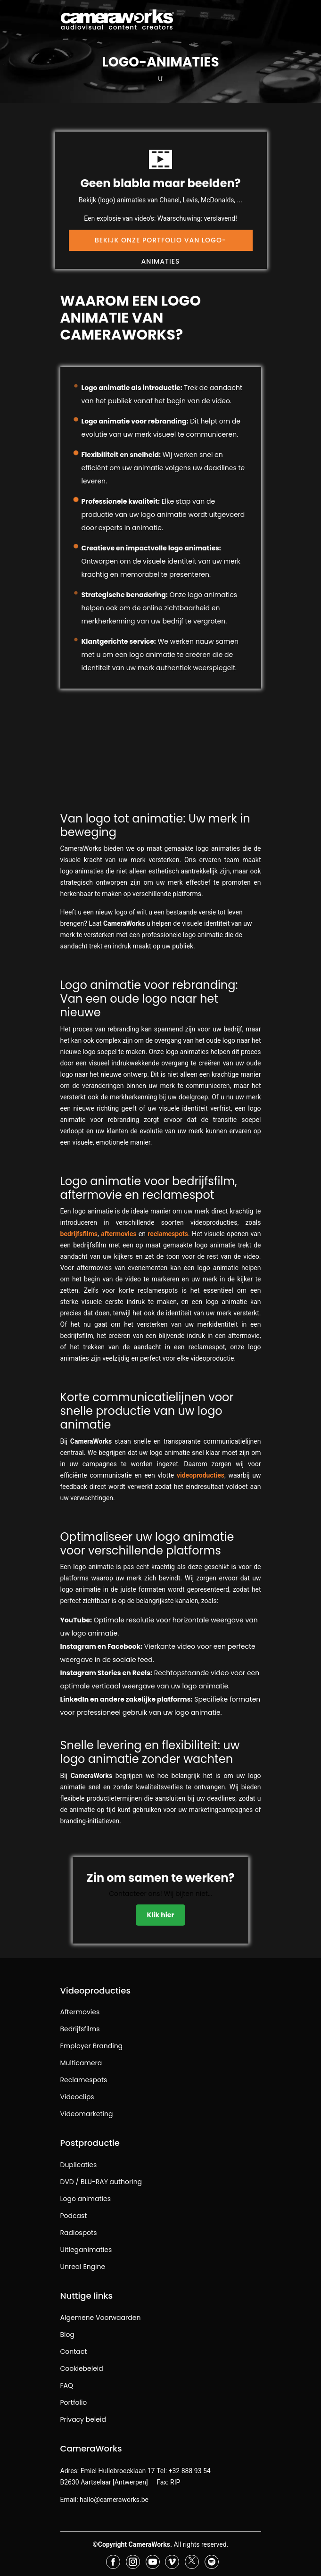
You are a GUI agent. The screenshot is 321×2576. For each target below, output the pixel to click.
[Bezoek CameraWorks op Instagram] (133, 2562)
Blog (67, 2334)
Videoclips (77, 2097)
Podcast (73, 2215)
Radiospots (78, 2232)
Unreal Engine (83, 2266)
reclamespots (168, 1234)
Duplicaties (78, 2164)
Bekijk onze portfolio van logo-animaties (160, 242)
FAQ (67, 2385)
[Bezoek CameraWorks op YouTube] (153, 2562)
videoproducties (200, 1475)
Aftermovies (80, 2012)
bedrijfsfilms (79, 1234)
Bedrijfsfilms (80, 2029)
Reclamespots (83, 2080)
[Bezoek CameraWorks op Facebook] (113, 2562)
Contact (73, 2351)
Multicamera (81, 2063)
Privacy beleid (83, 2419)
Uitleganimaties (86, 2249)
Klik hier (160, 1914)
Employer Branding (91, 2046)
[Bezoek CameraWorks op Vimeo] (172, 2562)
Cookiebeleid (81, 2368)
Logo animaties (85, 2198)
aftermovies (118, 1234)
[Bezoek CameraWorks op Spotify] (212, 2562)
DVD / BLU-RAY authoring (101, 2181)
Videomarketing (86, 2114)
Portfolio (73, 2402)
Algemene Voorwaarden (100, 2317)
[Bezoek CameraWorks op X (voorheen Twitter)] (192, 2562)
